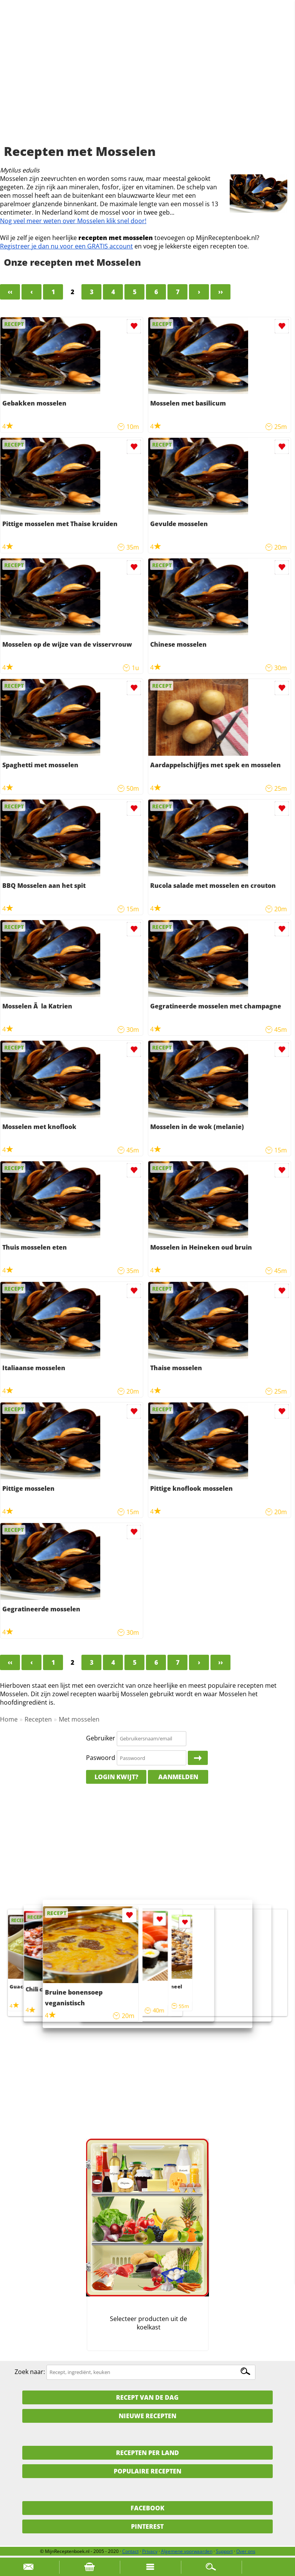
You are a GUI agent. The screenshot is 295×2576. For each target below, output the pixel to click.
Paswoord (100, 1757)
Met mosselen (79, 1719)
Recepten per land (147, 2453)
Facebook (147, 2508)
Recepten (38, 1719)
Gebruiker (100, 1738)
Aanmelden (178, 1777)
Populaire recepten (147, 2471)
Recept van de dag (147, 2397)
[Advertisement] (147, 80)
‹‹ (10, 292)
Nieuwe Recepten (147, 2416)
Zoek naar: (30, 2371)
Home (9, 1719)
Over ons (245, 2551)
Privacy (149, 2551)
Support (224, 2551)
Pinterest (147, 2526)
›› (220, 292)
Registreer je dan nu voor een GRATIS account (66, 246)
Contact (130, 2551)
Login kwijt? (116, 1777)
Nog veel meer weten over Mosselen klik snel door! (73, 221)
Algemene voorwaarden (186, 2551)
